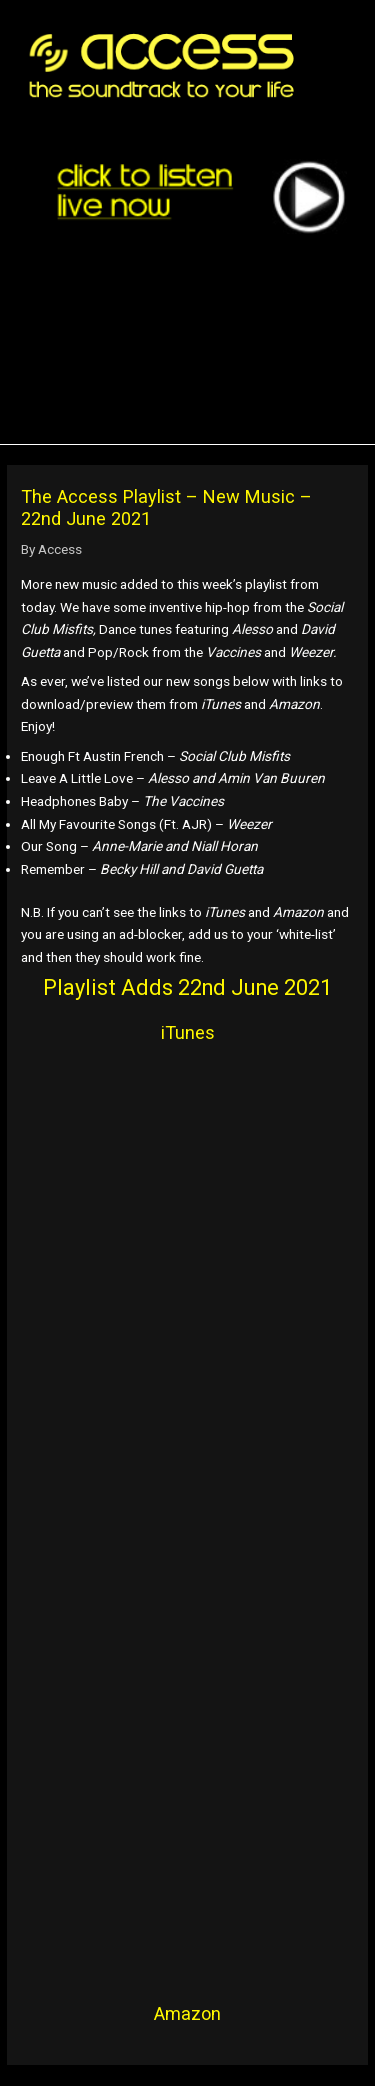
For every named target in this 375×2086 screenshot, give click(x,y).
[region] (195, 338)
